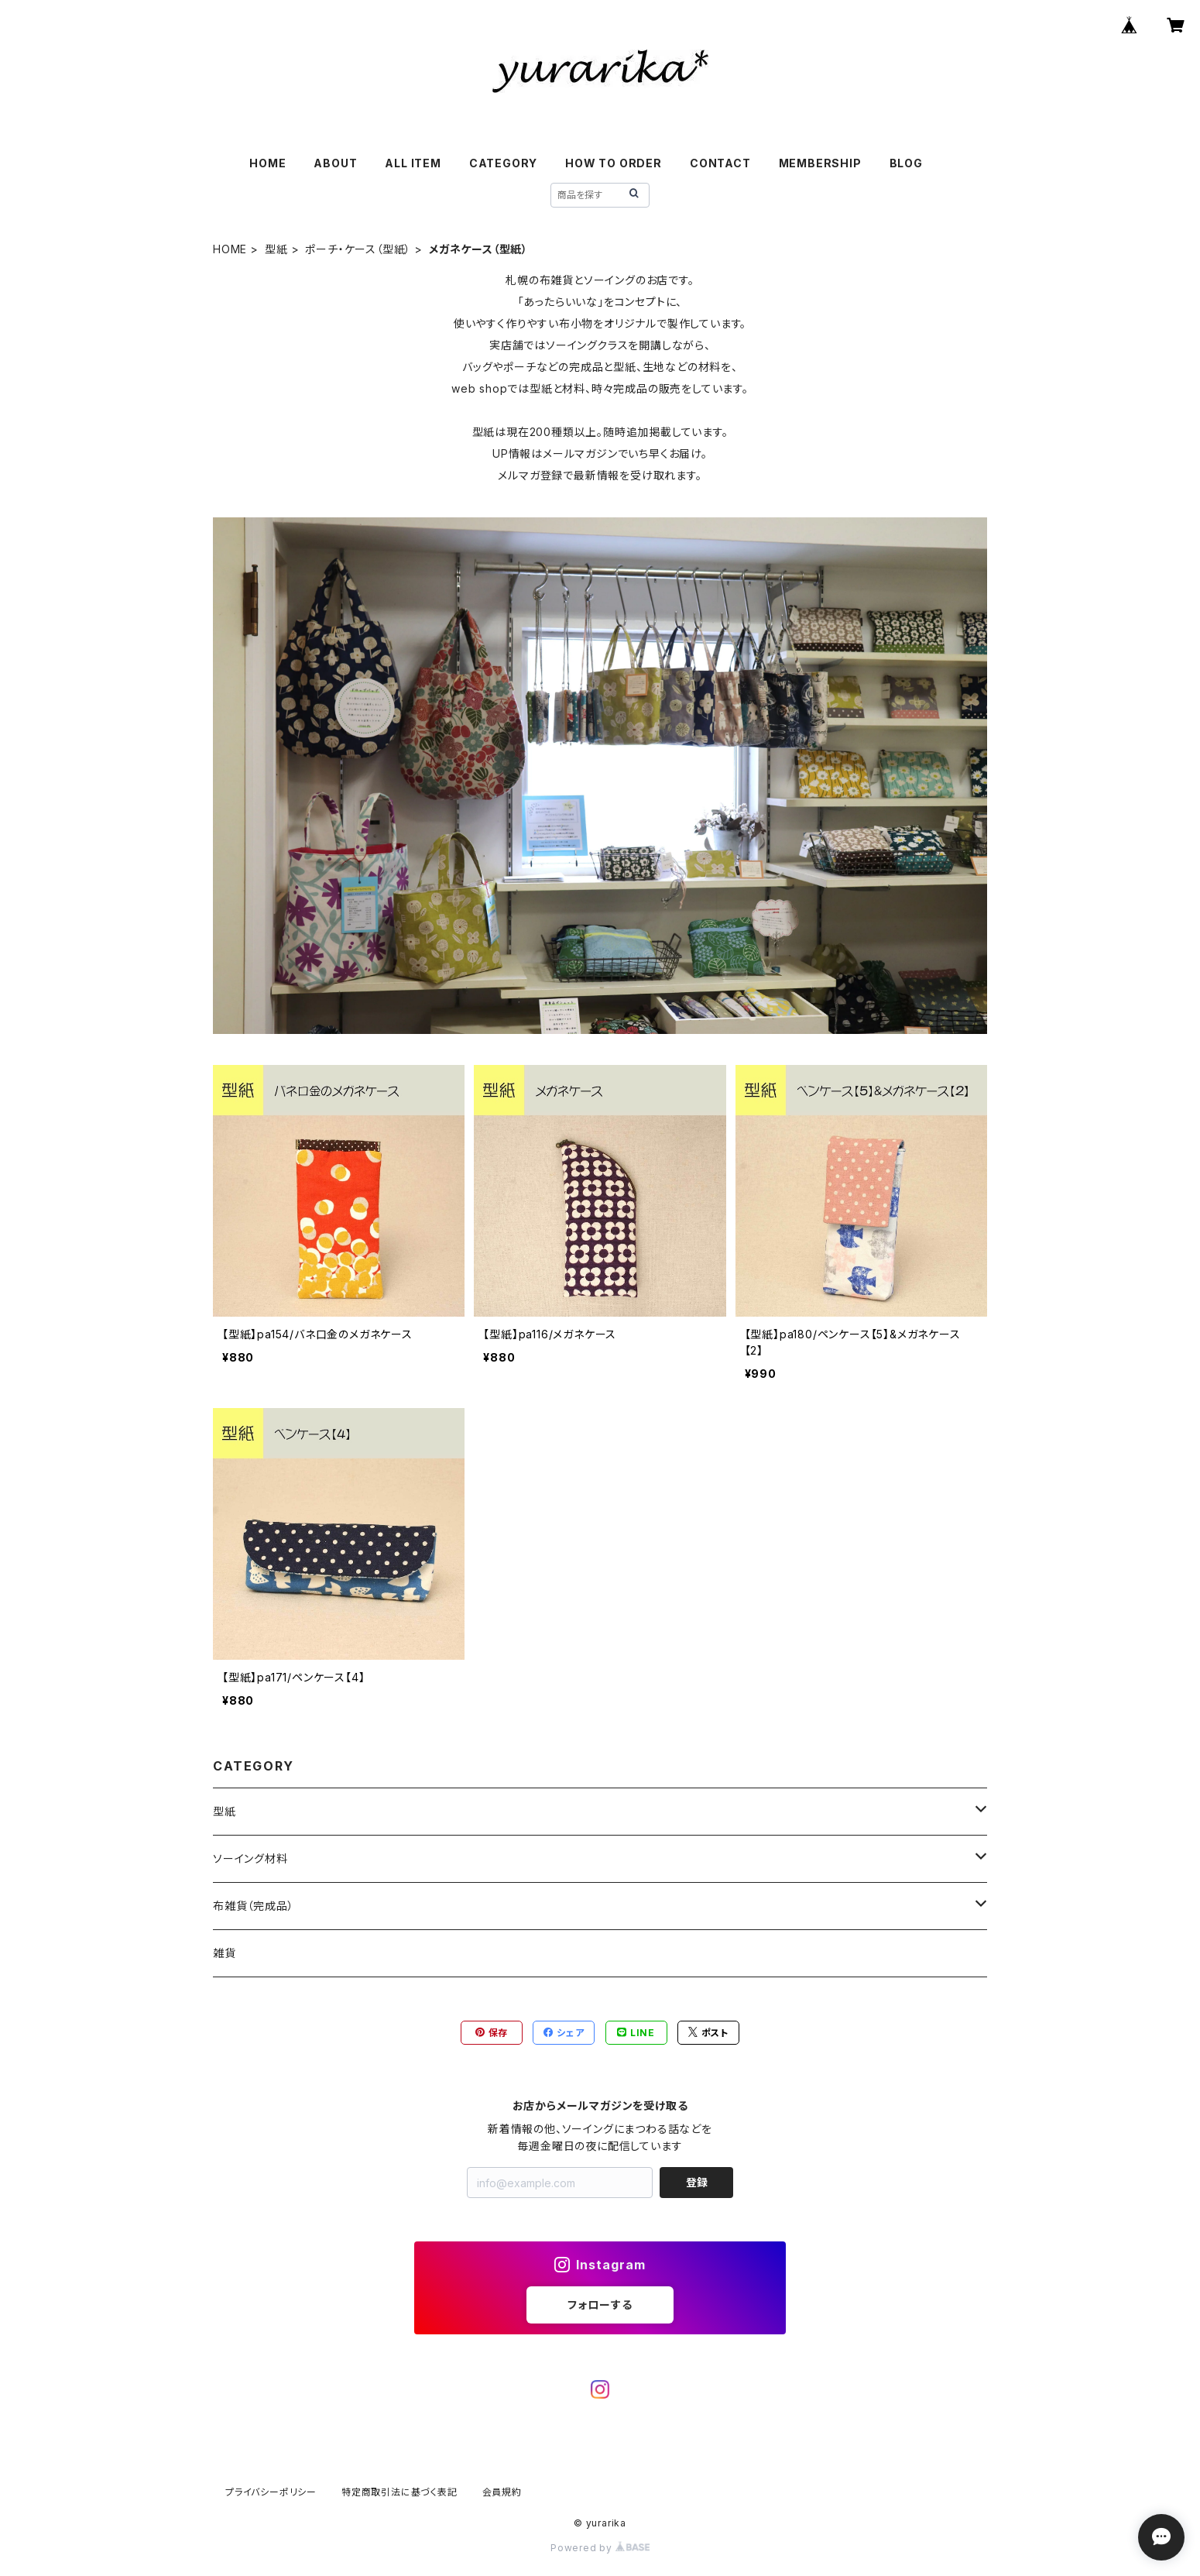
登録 (697, 2182)
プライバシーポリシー (271, 2492)
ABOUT (335, 163)
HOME (267, 163)
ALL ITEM (413, 163)
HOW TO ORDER (613, 163)
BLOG (906, 163)
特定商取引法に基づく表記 (399, 2492)
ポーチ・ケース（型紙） (358, 249)
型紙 (276, 249)
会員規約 (502, 2492)
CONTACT (720, 163)
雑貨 (224, 1952)
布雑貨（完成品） (253, 1905)
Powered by (600, 2548)
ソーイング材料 (250, 1858)
